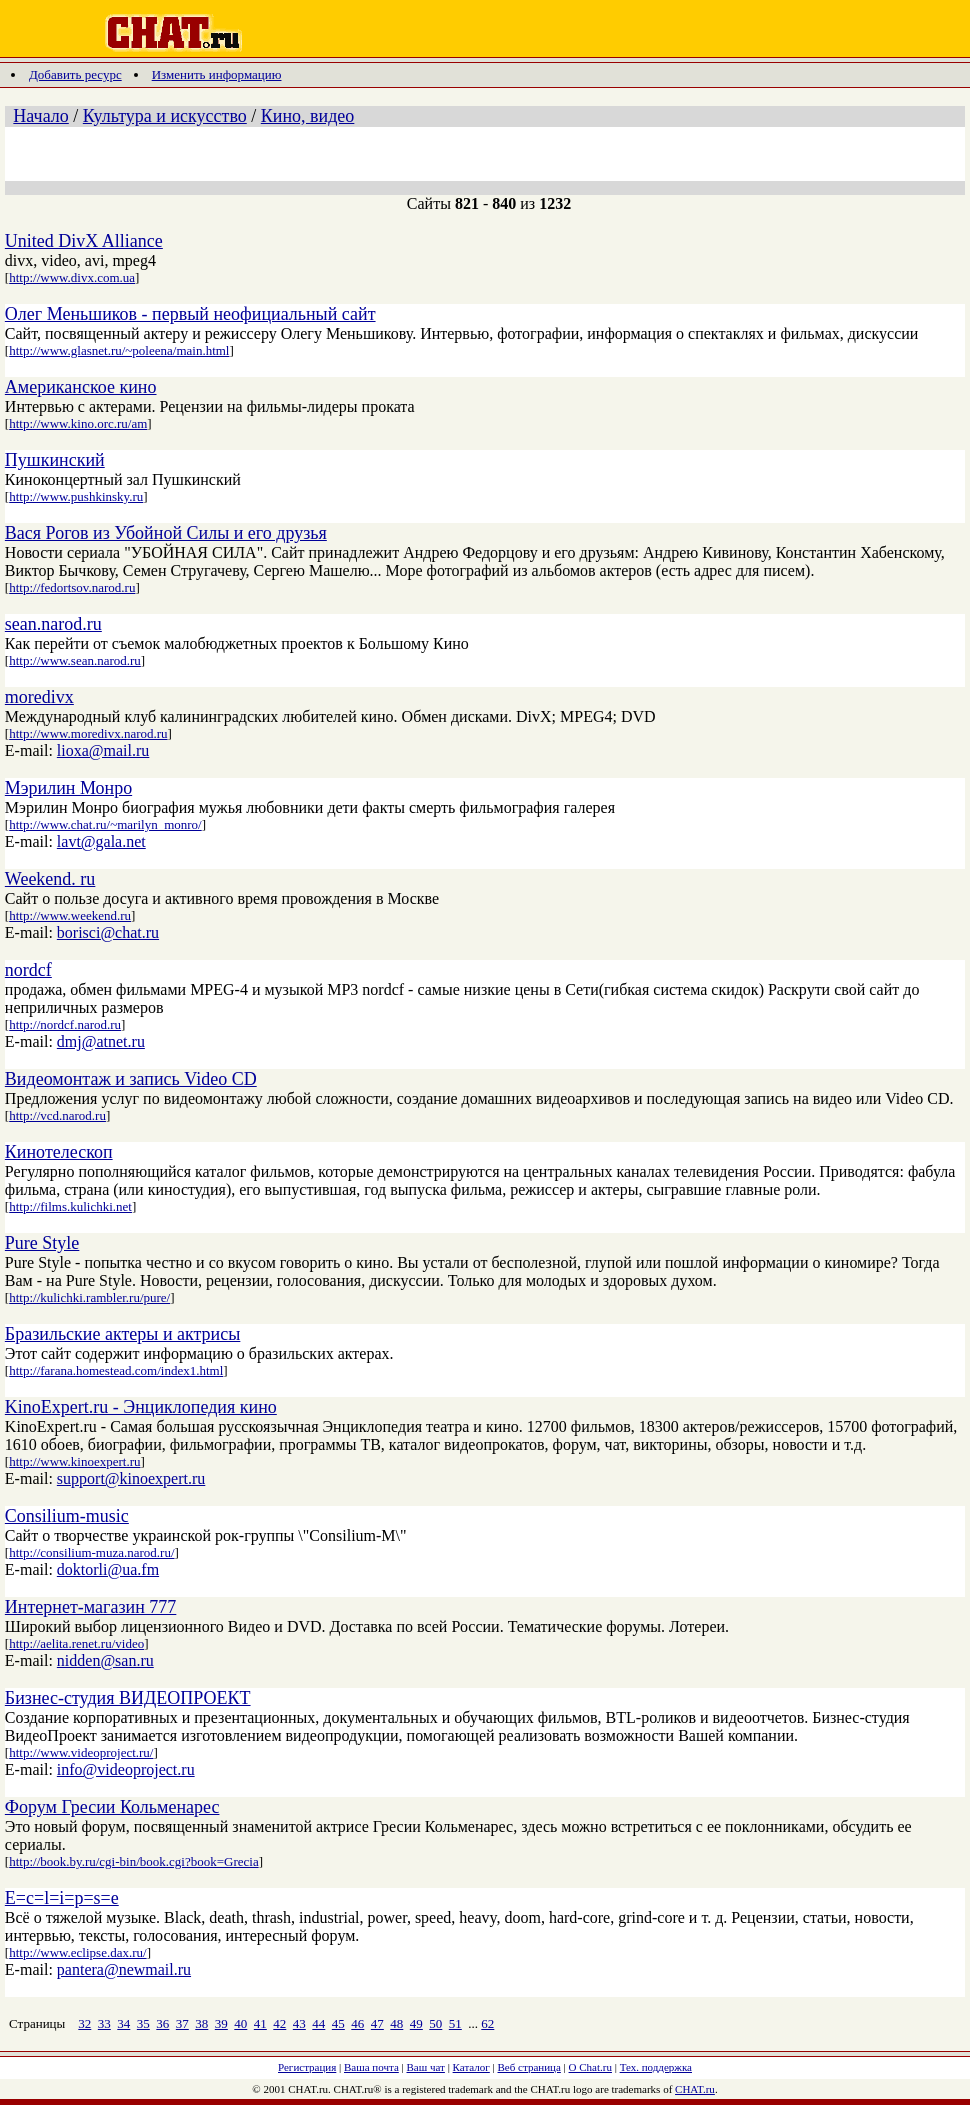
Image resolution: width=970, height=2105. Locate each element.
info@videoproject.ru (126, 1769)
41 (260, 2023)
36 (162, 2023)
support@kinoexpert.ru (131, 1478)
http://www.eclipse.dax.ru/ (77, 1952)
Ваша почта (371, 2067)
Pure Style (42, 1243)
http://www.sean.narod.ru (75, 660)
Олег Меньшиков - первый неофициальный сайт (190, 314)
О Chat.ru (590, 2067)
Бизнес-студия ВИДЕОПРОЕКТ (128, 1698)
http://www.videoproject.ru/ (81, 1752)
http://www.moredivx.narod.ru (88, 733)
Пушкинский (55, 460)
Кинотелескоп (59, 1152)
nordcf (28, 970)
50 (435, 2023)
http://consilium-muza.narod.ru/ (91, 1552)
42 (279, 2023)
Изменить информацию (217, 74)
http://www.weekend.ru (70, 915)
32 (84, 2023)
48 (396, 2023)
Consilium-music (67, 1516)
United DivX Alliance (84, 241)
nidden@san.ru (105, 1660)
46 (357, 2023)
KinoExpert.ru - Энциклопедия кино (141, 1407)
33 (104, 2023)
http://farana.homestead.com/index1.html (116, 1370)
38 (201, 2023)
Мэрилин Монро (68, 788)
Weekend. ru (50, 879)
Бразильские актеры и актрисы (123, 1334)
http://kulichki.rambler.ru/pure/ (89, 1297)
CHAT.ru (695, 2089)
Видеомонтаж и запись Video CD (131, 1079)
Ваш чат (426, 2067)
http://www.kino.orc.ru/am (78, 423)
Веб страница (529, 2067)
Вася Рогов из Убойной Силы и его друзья (166, 533)
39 (221, 2023)
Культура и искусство (165, 116)
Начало (40, 116)
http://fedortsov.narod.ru (72, 587)
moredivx (39, 697)
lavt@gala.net (101, 841)
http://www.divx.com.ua (72, 277)
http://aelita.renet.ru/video (76, 1643)
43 (299, 2023)
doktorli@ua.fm (108, 1569)
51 (455, 2023)
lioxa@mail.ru (103, 750)
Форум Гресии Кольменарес (112, 1807)
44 (318, 2023)
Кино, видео (308, 116)
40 (240, 2023)
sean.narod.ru (53, 624)
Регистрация (307, 2067)
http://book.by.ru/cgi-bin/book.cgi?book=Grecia (133, 1861)
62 (487, 2023)
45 (338, 2023)
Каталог (471, 2067)
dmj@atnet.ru (101, 1041)
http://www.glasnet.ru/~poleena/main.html (119, 350)
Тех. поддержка (656, 2067)
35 (143, 2023)
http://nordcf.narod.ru (65, 1024)
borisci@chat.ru (108, 932)
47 (377, 2023)
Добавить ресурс (75, 74)
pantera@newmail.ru (124, 1969)
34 (123, 2023)
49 (416, 2023)
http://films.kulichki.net (70, 1206)
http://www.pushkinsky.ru (76, 496)
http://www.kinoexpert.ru (74, 1461)
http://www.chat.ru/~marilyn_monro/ (105, 824)
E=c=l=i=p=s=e (62, 1898)
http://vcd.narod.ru (57, 1115)
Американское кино (81, 387)
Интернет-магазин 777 (90, 1607)
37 (182, 2023)
